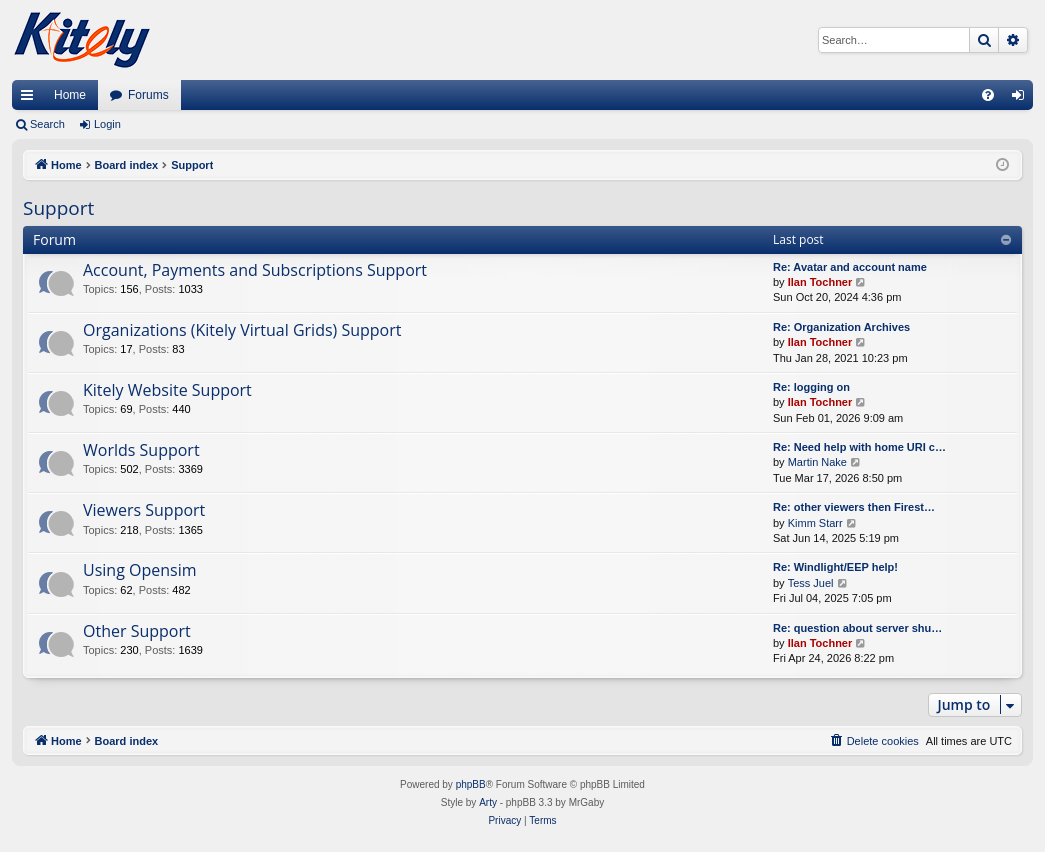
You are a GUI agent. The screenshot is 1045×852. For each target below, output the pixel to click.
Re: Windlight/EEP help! (835, 567)
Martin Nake (817, 462)
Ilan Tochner (820, 282)
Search (47, 124)
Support (58, 208)
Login (107, 124)
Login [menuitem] (1022, 99)
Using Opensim (140, 570)
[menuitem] (988, 95)
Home (70, 95)
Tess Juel (811, 583)
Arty (488, 802)
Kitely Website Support (167, 390)
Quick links (31, 99)
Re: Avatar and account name (850, 267)
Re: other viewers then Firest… (854, 507)
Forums (148, 95)
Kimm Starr (815, 523)
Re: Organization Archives (841, 327)
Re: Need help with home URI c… (859, 447)
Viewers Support (144, 510)
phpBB (471, 784)
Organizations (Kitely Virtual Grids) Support (242, 330)
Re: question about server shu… (857, 628)
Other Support (137, 631)
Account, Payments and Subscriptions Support (255, 270)
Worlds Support (141, 450)
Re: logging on (811, 387)
